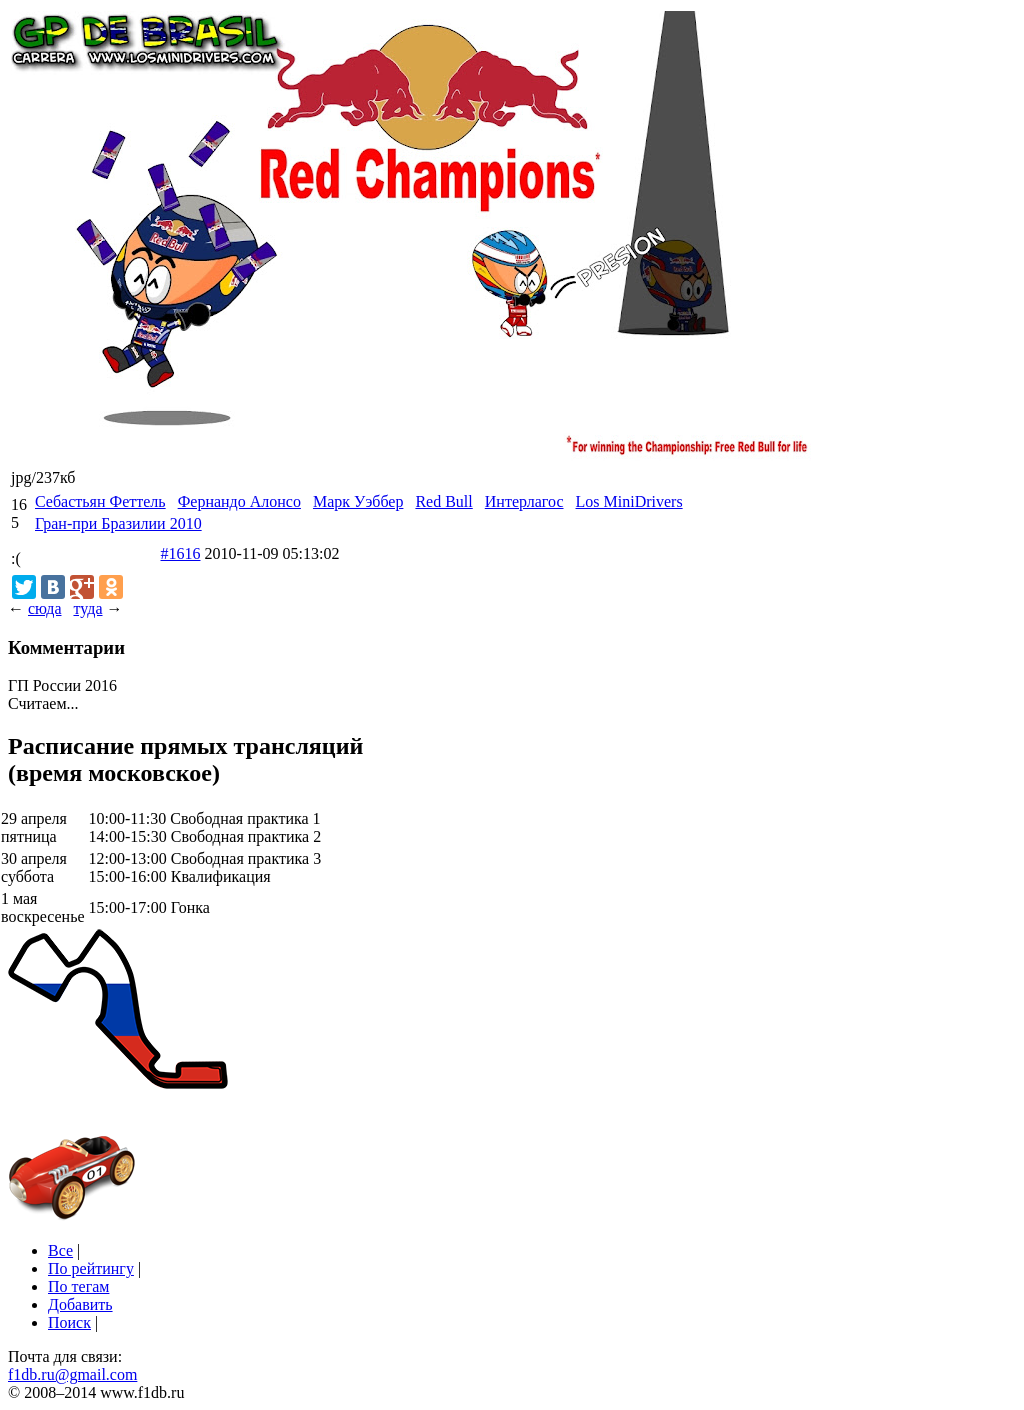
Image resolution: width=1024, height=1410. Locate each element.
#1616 (181, 553)
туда (87, 608)
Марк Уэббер (358, 501)
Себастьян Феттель (100, 501)
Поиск (69, 1322)
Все (60, 1250)
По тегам (78, 1286)
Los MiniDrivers (629, 501)
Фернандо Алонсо (239, 501)
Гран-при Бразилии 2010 (118, 523)
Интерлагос (524, 501)
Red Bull (443, 501)
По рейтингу (91, 1268)
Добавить (80, 1304)
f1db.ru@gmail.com (72, 1374)
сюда (44, 608)
